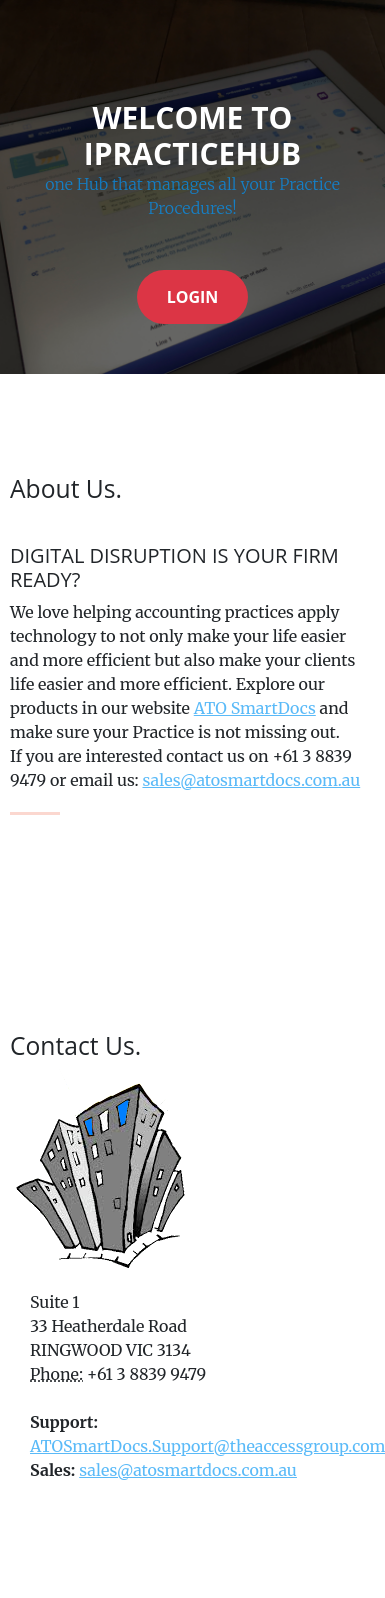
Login (193, 297)
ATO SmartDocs (255, 708)
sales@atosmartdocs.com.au (251, 780)
